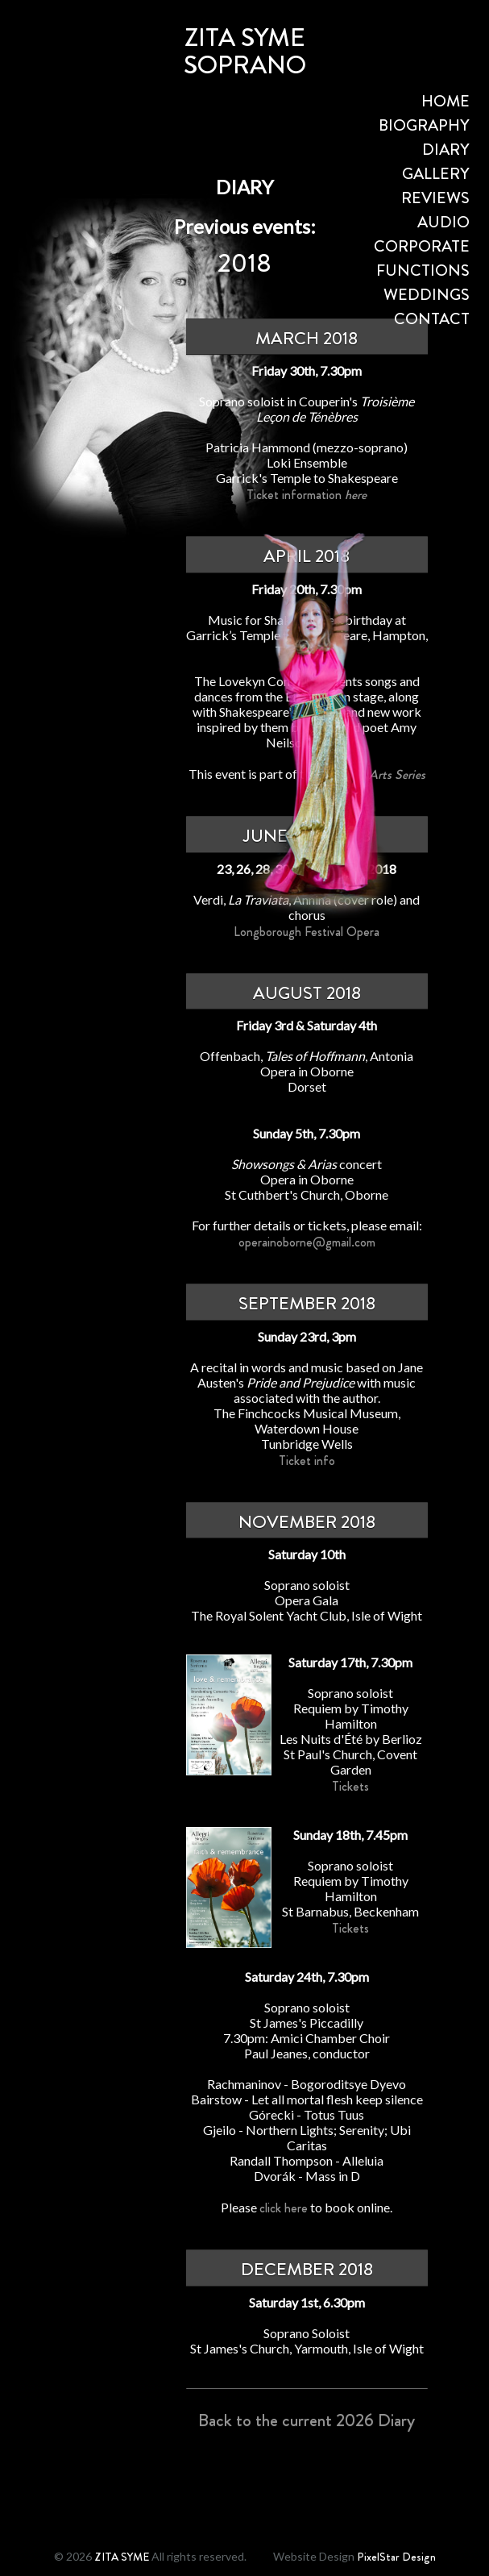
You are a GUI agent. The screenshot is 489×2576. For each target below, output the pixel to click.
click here (283, 2208)
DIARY (446, 149)
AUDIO (443, 222)
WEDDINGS (426, 294)
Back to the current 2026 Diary (306, 2419)
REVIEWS (435, 198)
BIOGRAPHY (424, 125)
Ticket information (307, 494)
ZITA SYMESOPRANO (245, 51)
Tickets (350, 1786)
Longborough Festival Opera (306, 931)
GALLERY (436, 173)
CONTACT (432, 319)
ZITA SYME (121, 2557)
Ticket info (307, 1460)
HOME (445, 101)
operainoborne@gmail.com (306, 1242)
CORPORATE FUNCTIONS (422, 258)
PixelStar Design (396, 2557)
